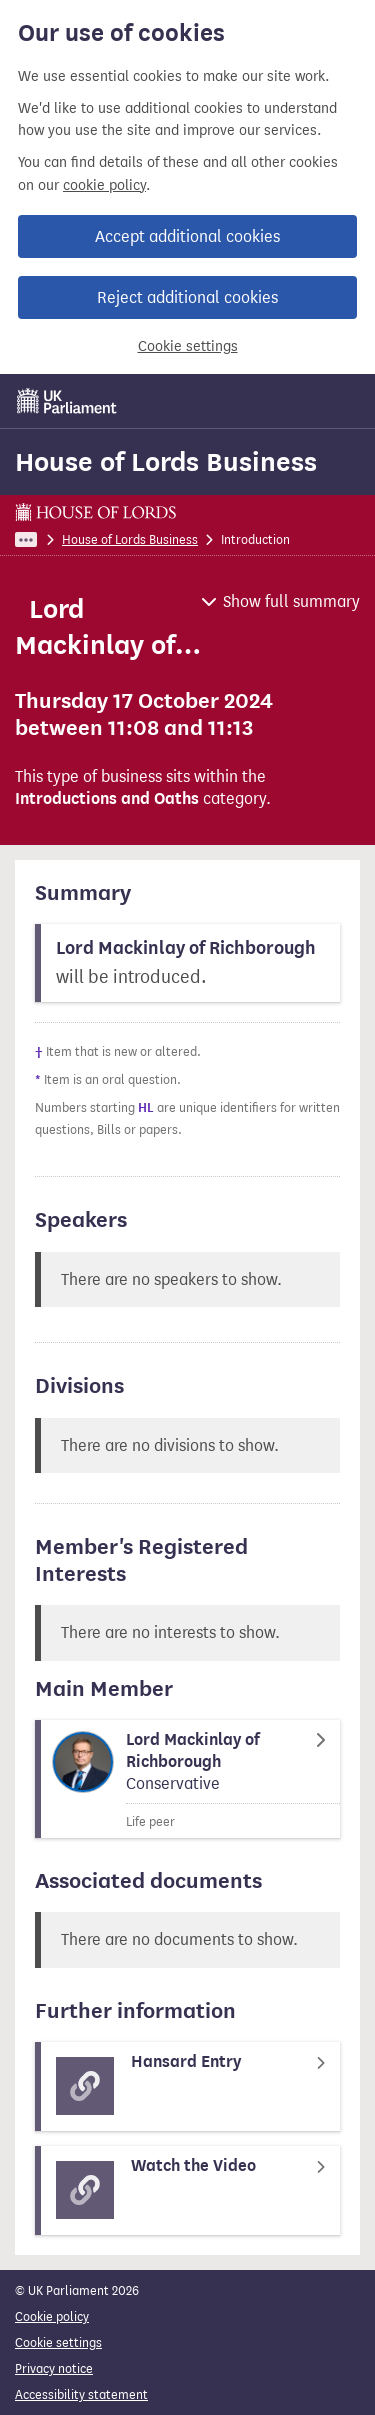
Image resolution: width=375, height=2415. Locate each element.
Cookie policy (52, 2316)
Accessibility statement (81, 2394)
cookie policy (104, 185)
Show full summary (291, 601)
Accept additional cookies (187, 236)
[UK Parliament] (67, 401)
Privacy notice (54, 2368)
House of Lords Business (166, 462)
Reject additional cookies (187, 297)
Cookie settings (188, 346)
